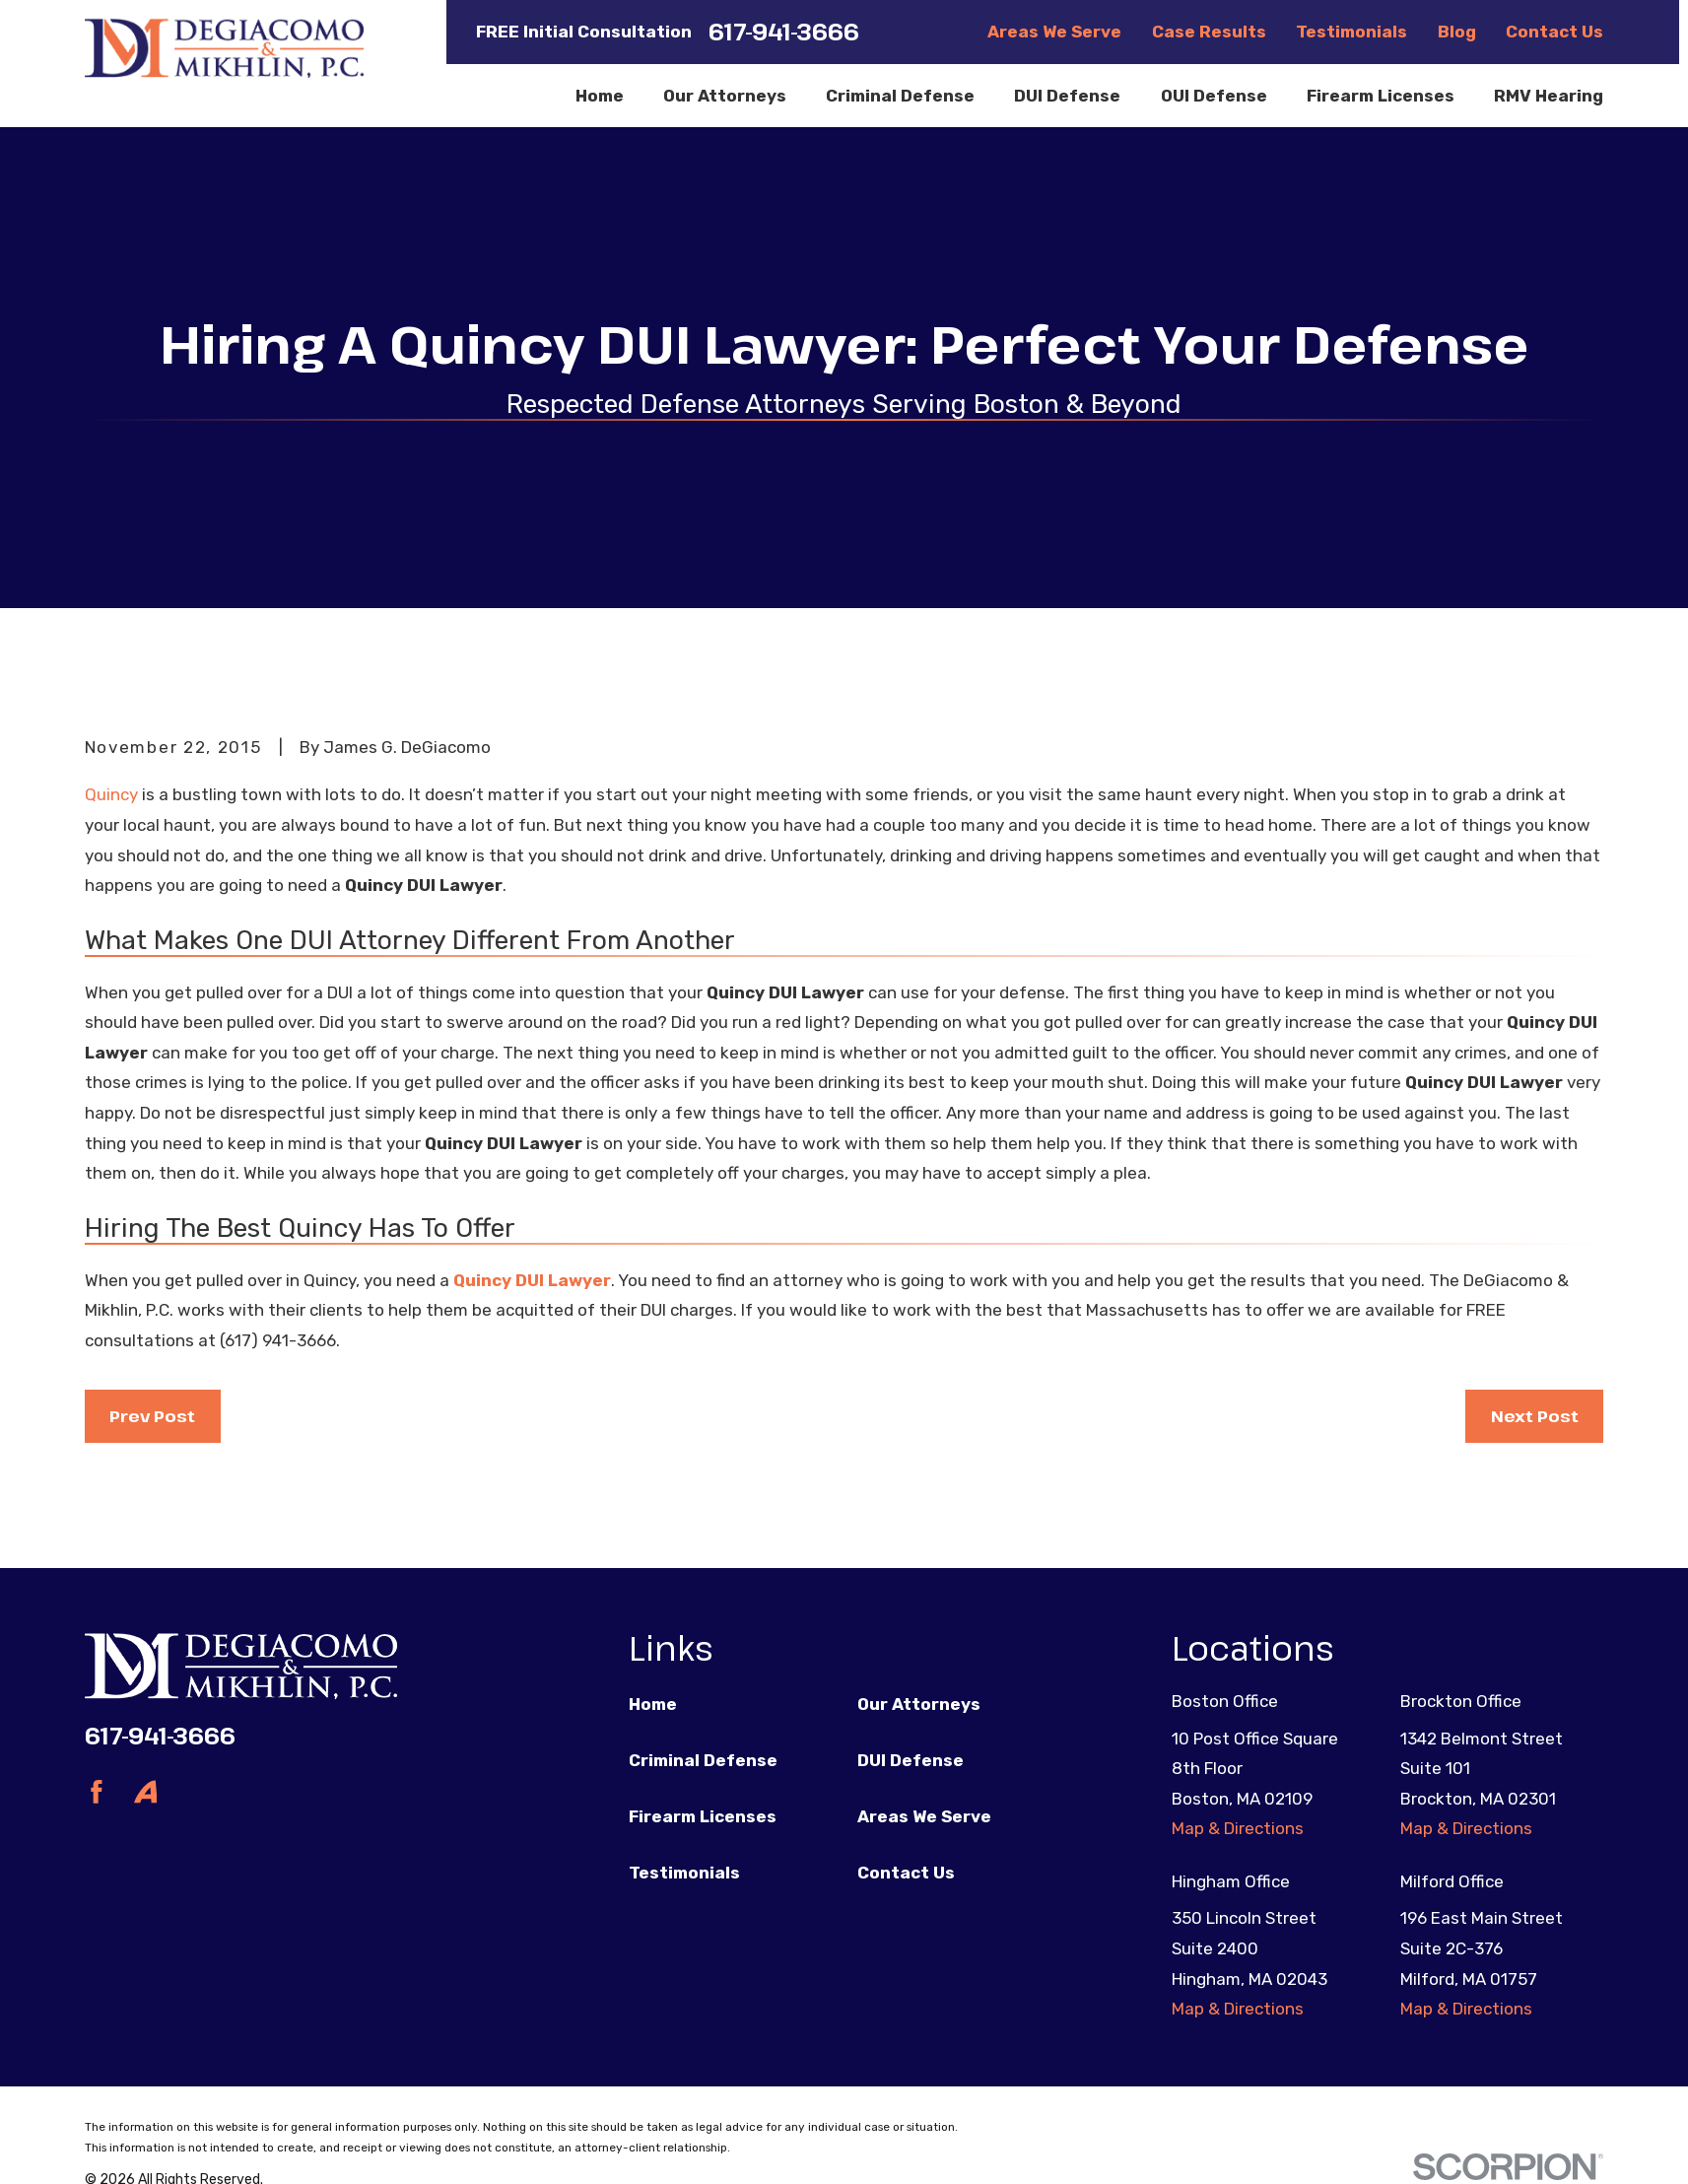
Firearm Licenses (702, 1816)
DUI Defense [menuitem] (1067, 95)
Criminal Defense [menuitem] (900, 95)
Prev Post (152, 1415)
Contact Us (1554, 31)
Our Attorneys (918, 1704)
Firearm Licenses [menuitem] (1380, 95)
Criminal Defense (703, 1760)
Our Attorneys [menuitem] (724, 95)
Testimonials (1351, 31)
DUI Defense (910, 1760)
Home (653, 1704)
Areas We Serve (1054, 31)
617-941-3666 (784, 32)
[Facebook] (96, 1792)
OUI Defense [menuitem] (1214, 95)
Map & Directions (1238, 1828)
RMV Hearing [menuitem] (1548, 95)
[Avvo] (146, 1792)
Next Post (1535, 1415)
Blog (1457, 31)
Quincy (111, 794)
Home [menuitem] (599, 95)
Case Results (1209, 31)
